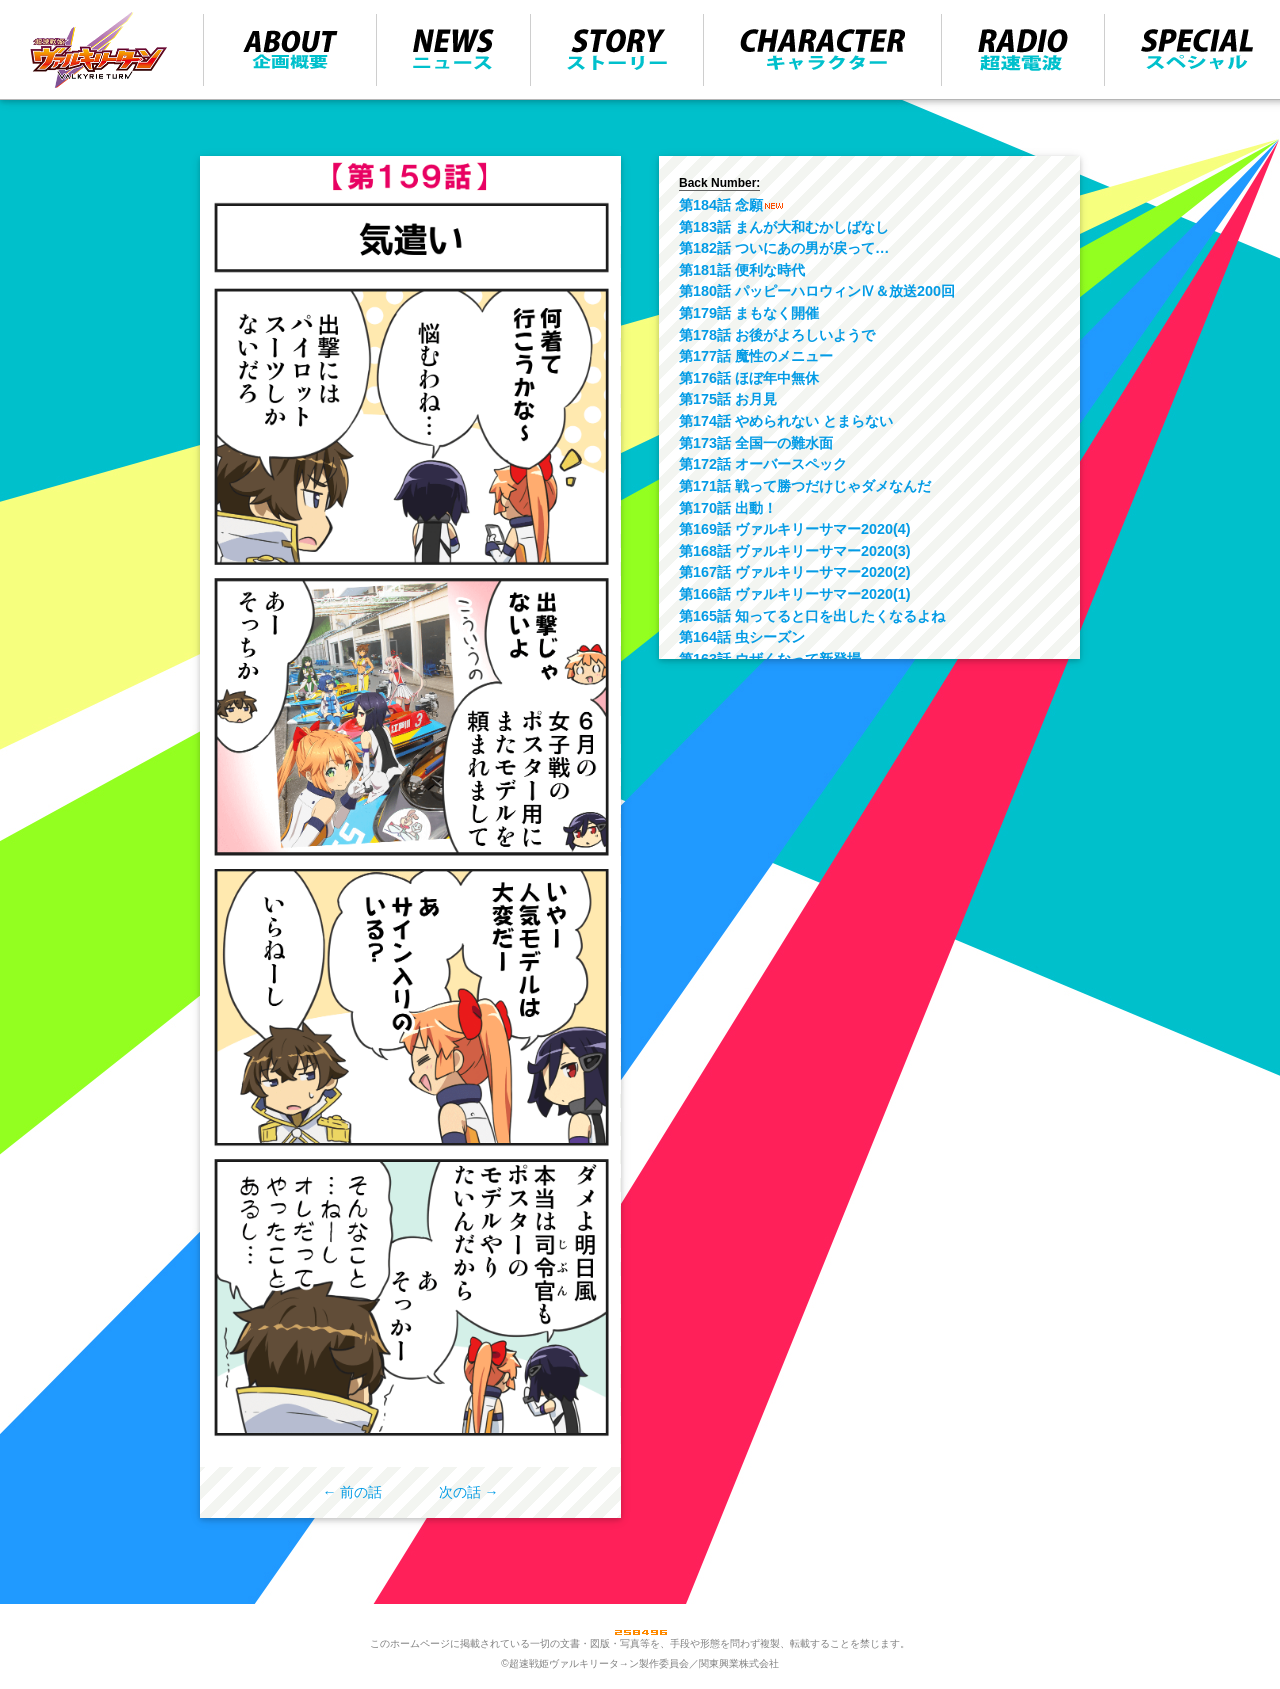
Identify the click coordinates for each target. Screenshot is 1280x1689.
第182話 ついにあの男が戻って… (784, 248)
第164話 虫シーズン (742, 637)
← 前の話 (353, 1492)
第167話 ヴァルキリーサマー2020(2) (795, 572)
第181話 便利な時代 (742, 270)
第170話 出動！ (728, 508)
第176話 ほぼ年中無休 (749, 378)
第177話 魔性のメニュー (756, 356)
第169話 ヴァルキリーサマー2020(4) (795, 529)
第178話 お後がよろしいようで (777, 335)
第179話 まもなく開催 (749, 313)
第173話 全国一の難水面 (756, 443)
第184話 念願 (721, 205)
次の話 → (469, 1492)
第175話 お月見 (728, 399)
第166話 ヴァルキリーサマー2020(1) (795, 594)
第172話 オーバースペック (763, 464)
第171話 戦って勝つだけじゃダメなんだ (805, 486)
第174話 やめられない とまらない (786, 421)
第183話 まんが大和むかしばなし (784, 227)
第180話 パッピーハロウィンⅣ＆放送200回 (817, 291)
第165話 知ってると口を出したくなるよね (812, 616)
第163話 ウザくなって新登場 (770, 659)
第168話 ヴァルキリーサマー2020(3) (795, 551)
